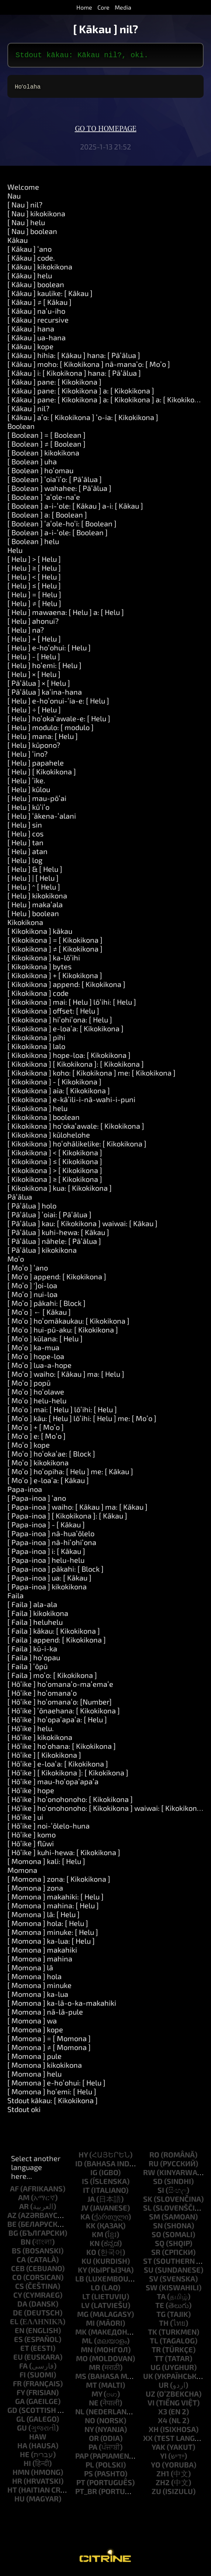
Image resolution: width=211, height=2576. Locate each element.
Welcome (23, 188)
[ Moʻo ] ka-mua (33, 1348)
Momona (22, 1871)
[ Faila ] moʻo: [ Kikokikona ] (52, 1676)
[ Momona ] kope (35, 2030)
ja (91, 2200)
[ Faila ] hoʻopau (33, 1658)
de (18, 2314)
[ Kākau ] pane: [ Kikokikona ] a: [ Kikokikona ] (80, 392)
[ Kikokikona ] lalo (36, 1047)
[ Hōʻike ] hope (30, 1791)
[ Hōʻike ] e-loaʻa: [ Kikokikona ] (57, 1765)
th (164, 2324)
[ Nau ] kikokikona (36, 214)
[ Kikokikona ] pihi (36, 1038)
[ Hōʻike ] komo (31, 1836)
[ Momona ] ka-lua (37, 1995)
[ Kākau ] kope (30, 347)
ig (93, 2173)
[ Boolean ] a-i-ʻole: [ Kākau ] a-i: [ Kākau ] (75, 507)
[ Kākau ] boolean (35, 285)
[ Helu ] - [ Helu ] (33, 657)
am (24, 2198)
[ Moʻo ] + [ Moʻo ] (35, 1428)
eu (18, 2358)
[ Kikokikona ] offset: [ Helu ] (53, 1012)
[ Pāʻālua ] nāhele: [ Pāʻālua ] (54, 1242)
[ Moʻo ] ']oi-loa (32, 1286)
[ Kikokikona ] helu (37, 1109)
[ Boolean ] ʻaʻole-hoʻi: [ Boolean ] (62, 524)
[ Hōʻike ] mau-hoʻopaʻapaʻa (52, 1782)
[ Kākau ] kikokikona (39, 268)
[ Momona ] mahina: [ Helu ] (53, 1906)
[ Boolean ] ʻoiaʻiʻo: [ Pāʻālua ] (54, 480)
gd (12, 2411)
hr (17, 2482)
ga (20, 2402)
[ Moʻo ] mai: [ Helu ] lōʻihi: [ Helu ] (62, 1410)
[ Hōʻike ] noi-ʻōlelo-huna (48, 1827)
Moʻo (15, 1260)
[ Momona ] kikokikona (44, 2066)
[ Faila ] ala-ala (32, 1605)
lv (85, 2306)
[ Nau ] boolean (32, 232)
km (97, 2235)
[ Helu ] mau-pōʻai (36, 799)
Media (123, 7)
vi (151, 2404)
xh (154, 2430)
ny (89, 2430)
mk (81, 2333)
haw (37, 2438)
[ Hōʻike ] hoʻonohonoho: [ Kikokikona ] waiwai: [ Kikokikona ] (106, 1809)
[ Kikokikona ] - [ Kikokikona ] (54, 1083)
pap (82, 2457)
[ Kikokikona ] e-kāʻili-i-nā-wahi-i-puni (71, 1100)
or (94, 2439)
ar (24, 2207)
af (14, 2189)
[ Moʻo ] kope (28, 1446)
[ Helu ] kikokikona (37, 897)
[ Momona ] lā (30, 1968)
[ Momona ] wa (32, 2022)
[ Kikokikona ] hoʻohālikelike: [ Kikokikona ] (76, 1145)
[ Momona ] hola (34, 1977)
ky (82, 2271)
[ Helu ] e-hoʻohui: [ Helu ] (49, 648)
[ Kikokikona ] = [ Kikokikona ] (55, 941)
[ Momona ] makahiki (42, 1951)
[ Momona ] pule (34, 2057)
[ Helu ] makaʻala (35, 905)
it (86, 2191)
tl (154, 2342)
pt (80, 2483)
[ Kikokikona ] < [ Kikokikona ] (54, 1153)
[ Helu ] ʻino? (27, 755)
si (161, 2191)
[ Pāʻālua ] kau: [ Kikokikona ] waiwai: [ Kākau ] (82, 1224)
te (159, 2306)
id (79, 2164)
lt (86, 2297)
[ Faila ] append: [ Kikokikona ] (56, 1641)
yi (163, 2457)
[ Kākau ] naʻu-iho (36, 312)
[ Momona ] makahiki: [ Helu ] (55, 1898)
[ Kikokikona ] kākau (39, 932)
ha (22, 2446)
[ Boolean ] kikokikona (43, 454)
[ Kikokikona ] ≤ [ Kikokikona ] (54, 1162)
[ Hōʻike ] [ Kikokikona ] (44, 1756)
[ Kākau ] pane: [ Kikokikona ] (54, 383)
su (148, 2271)
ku (86, 2262)
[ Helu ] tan (25, 843)
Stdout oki (24, 2110)
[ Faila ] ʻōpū (27, 1667)
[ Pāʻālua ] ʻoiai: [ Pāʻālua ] (49, 1215)
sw (152, 2288)
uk (148, 2377)
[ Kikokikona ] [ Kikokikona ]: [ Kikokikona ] (75, 1065)
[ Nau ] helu (26, 223)
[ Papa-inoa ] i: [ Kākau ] (46, 1552)
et (24, 2349)
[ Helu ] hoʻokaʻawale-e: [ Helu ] (58, 719)
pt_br (86, 2492)
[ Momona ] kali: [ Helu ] (46, 1862)
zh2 (163, 2483)
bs (16, 2251)
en (19, 2331)
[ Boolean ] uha (32, 462)
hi (27, 2464)
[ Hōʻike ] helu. (30, 1729)
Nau (14, 197)
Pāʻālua (19, 1198)
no (90, 2421)
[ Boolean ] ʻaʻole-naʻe (43, 498)
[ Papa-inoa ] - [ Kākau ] (46, 1525)
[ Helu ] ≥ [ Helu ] (34, 569)
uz (150, 2395)
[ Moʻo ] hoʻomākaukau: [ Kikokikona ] (68, 1322)
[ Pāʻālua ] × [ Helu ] (38, 684)
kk (91, 2226)
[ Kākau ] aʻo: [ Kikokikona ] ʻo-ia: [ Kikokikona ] (82, 418)
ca (21, 2260)
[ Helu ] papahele (35, 764)
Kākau (17, 241)
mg (83, 2315)
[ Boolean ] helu (33, 542)
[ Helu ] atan (27, 852)
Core (103, 7)
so (156, 2235)
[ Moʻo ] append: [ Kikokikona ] (56, 1277)
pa (93, 2448)
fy (21, 2393)
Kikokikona (25, 923)
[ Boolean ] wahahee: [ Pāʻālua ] (59, 489)
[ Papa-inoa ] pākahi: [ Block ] (55, 1570)
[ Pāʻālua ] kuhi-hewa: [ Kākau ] (58, 1233)
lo (95, 2288)
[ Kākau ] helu (29, 276)
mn (87, 2350)
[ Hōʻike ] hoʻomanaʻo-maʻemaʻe (60, 1685)
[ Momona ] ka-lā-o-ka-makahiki (61, 2004)
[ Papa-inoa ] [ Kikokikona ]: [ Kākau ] (67, 1517)
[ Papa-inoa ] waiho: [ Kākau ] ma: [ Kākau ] (77, 1508)
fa (23, 2367)
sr (155, 2253)
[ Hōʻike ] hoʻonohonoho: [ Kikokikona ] (70, 1800)
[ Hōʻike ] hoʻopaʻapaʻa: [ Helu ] (57, 1720)
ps (88, 2474)
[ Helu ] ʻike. (26, 781)
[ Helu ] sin (24, 826)
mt (91, 2386)
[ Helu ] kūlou (28, 790)
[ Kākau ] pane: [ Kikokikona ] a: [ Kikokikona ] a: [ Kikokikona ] (107, 400)
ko (91, 2253)
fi (23, 2376)
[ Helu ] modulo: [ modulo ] (50, 728)
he (25, 2455)
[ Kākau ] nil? (28, 409)
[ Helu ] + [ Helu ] (34, 640)
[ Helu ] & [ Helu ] (34, 870)
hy (83, 2156)
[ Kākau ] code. (31, 259)
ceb (18, 2269)
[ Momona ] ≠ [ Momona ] (49, 2048)
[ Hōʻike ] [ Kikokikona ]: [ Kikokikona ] (67, 1774)
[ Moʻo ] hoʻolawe (35, 1393)
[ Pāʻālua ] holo (31, 1207)
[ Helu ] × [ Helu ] (33, 675)
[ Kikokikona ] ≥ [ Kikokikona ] (54, 1180)
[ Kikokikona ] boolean (43, 1118)
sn (158, 2226)
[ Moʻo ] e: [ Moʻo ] (36, 1437)
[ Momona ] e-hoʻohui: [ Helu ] (56, 2084)
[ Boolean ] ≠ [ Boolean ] (46, 445)
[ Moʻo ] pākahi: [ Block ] (46, 1304)
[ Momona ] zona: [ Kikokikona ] (58, 1880)
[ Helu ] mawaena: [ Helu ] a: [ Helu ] (65, 613)
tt (159, 2359)
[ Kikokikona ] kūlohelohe (48, 1136)
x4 (162, 2421)
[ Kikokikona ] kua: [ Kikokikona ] (59, 1189)
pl (90, 2466)
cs (19, 2287)
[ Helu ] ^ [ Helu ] (33, 888)
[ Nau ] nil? (24, 206)
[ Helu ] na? (25, 631)
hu (19, 2500)
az (12, 2216)
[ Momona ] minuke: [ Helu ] (52, 1933)
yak (158, 2448)
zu (156, 2492)
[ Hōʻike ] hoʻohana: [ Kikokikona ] (61, 1747)
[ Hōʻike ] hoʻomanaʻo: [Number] (59, 1703)
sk (147, 2200)
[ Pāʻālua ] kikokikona (42, 1251)
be (12, 2225)
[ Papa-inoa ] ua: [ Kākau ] (49, 1579)
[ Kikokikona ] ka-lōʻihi (43, 959)
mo (82, 2359)
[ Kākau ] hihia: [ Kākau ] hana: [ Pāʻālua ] (73, 356)
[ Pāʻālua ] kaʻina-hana (44, 693)
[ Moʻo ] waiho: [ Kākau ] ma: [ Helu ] (65, 1375)
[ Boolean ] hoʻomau (40, 471)
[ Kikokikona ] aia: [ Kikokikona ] (58, 1091)
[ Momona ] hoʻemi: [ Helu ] (51, 2092)
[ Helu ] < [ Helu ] (34, 578)
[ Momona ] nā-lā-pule (45, 2013)
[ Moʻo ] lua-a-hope (39, 1366)
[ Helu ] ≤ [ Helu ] (34, 586)
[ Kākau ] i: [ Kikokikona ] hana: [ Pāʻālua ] (74, 374)
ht (12, 2491)
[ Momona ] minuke (39, 1986)
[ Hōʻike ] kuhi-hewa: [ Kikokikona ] (63, 1853)
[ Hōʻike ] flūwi (30, 1844)
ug (155, 2368)
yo (155, 2466)
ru (154, 2164)
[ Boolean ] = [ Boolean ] (46, 436)
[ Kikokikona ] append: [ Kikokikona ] (66, 985)
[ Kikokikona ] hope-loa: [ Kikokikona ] (69, 1056)
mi (90, 2324)
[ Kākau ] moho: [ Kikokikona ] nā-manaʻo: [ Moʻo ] (88, 365)
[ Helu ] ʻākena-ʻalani (41, 817)
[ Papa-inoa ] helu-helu (45, 1561)
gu (22, 2429)
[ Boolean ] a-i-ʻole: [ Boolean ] (57, 533)
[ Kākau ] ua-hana (36, 338)
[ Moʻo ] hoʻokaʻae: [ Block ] (51, 1455)
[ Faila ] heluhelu (35, 1623)
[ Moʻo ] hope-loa (35, 1357)
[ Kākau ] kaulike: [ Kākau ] (50, 294)
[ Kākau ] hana (30, 330)
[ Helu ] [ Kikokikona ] (41, 772)
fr (17, 2384)
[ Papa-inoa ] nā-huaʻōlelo (50, 1534)
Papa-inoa (24, 1490)
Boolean (21, 427)
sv (153, 2280)
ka (85, 2218)
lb (79, 2280)
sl (147, 2209)
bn (26, 2243)
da (22, 2305)
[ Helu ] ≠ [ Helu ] (34, 604)
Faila (15, 1596)
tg (161, 2315)
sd (158, 2182)
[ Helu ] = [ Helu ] (34, 595)
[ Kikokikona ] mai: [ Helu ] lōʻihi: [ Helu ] (71, 1003)
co (17, 2278)
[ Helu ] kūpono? (33, 746)
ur (164, 2386)
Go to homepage (105, 130)
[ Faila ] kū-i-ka (32, 1649)
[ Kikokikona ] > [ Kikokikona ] (54, 1171)
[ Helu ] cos (25, 834)
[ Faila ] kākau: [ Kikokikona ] (53, 1632)
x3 (162, 2412)
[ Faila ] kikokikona (37, 1614)
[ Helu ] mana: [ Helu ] (42, 737)
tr (156, 2350)
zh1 (162, 2474)
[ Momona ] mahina (39, 1960)
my (96, 2395)
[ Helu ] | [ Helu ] (33, 879)
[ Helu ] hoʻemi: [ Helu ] (44, 666)
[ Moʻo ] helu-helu (36, 1401)
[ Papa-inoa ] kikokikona (47, 1587)
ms (80, 2377)
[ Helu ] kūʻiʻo (28, 808)
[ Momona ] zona (35, 1889)
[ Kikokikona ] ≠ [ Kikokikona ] (55, 950)
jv (85, 2209)
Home (84, 7)
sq (160, 2244)
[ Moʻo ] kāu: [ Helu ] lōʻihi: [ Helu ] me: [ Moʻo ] (81, 1419)
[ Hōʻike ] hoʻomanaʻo (42, 1694)
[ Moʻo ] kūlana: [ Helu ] (45, 1339)
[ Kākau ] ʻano (29, 250)
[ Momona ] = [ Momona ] (49, 2039)
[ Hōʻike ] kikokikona (39, 1738)
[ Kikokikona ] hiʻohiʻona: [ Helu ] (59, 1021)
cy (17, 2296)
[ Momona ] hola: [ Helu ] (47, 1924)
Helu (15, 551)
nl (79, 2412)
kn (95, 2244)
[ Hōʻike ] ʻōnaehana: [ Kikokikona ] (63, 1711)
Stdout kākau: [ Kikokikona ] (52, 2101)
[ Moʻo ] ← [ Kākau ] (39, 1313)
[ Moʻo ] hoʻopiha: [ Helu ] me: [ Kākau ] (70, 1472)
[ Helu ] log (24, 861)
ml (87, 2342)
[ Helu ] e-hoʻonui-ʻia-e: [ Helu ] (58, 702)
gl (20, 2420)
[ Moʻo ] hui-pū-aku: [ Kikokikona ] (62, 1331)
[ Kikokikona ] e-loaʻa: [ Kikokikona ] (65, 1029)
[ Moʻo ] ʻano (27, 1269)
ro (154, 2156)
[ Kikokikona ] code (38, 994)
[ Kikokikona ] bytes (39, 967)
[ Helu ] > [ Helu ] (34, 560)
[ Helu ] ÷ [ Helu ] (34, 710)
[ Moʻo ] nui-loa (32, 1295)
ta (161, 2297)
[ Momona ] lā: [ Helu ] (43, 1915)
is (85, 2182)
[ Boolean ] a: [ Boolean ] (47, 516)
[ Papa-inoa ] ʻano (36, 1499)
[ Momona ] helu (34, 2075)
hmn (21, 2473)
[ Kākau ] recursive (38, 321)
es (18, 2340)
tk (152, 2333)
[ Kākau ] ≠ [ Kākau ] (39, 303)
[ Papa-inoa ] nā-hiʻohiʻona (51, 1543)
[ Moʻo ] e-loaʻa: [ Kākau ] (48, 1481)
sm (154, 2218)
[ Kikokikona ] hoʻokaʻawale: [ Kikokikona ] (75, 1127)
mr (94, 2368)
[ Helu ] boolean (33, 914)
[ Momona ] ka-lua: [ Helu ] (51, 1942)
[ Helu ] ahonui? (33, 622)
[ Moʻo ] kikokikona (38, 1463)
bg (13, 2234)
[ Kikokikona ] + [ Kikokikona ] (54, 976)
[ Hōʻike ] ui (25, 1818)
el (14, 2322)
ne (93, 2404)
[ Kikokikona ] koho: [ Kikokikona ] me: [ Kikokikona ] (91, 1074)
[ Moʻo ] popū (29, 1384)
